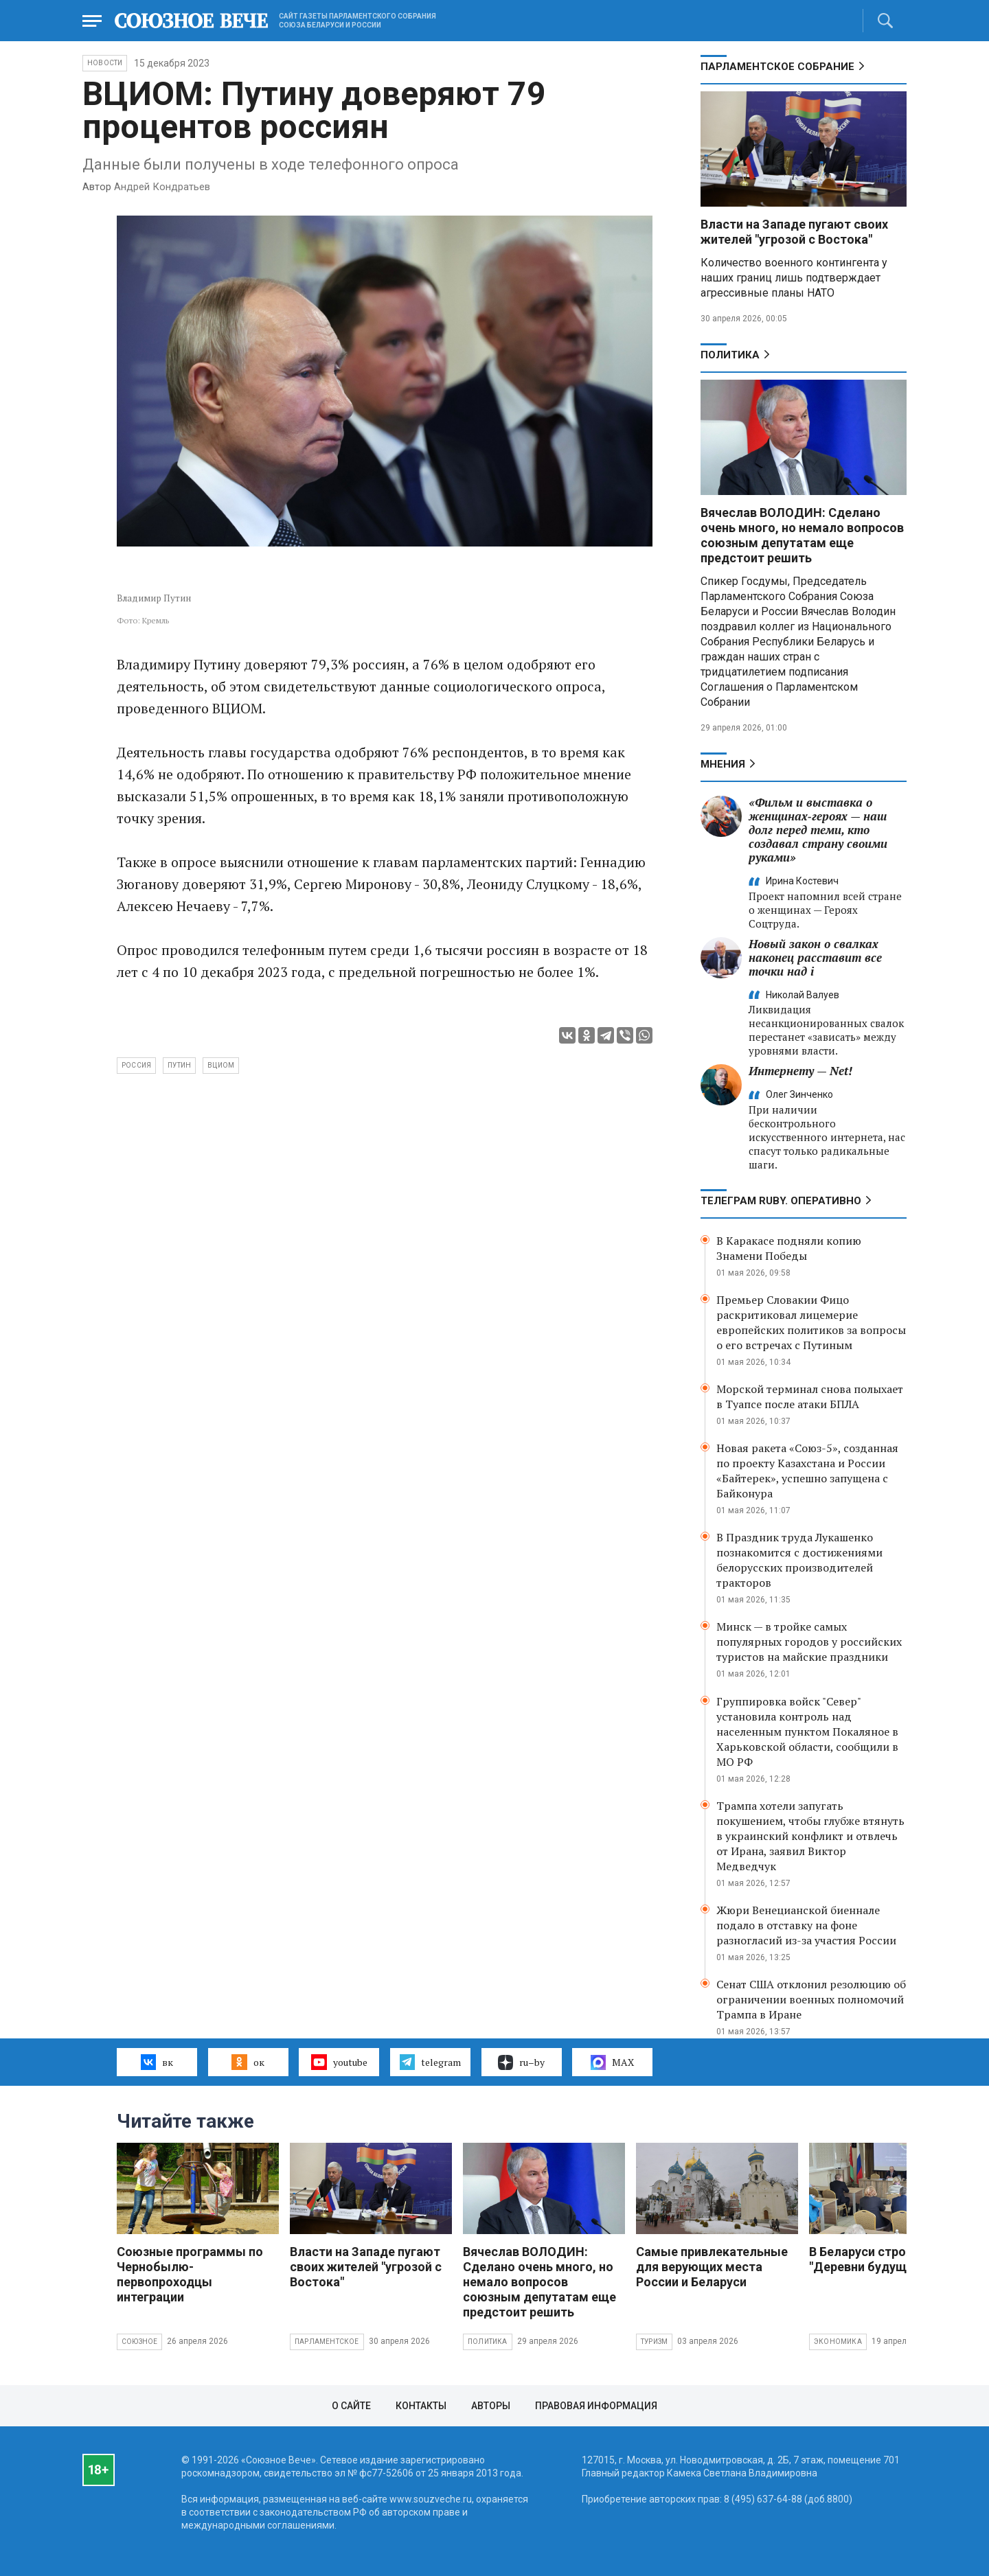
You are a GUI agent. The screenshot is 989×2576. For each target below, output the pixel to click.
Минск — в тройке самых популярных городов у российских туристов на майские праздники (809, 1641)
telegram (430, 2061)
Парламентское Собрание (777, 66)
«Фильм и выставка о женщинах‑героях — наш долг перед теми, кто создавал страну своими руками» (818, 829)
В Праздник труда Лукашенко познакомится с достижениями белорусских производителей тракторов (799, 1560)
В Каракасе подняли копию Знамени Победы (788, 1248)
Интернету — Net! (800, 1071)
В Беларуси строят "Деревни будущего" (870, 2259)
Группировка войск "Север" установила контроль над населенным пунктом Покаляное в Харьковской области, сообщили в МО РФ (807, 1731)
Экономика (838, 2341)
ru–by (521, 2062)
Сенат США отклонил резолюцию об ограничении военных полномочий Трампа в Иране (811, 1999)
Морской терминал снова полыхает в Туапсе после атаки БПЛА (809, 1396)
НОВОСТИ (104, 63)
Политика (730, 355)
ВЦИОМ (220, 1065)
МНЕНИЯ (723, 764)
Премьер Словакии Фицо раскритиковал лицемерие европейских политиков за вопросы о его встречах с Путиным (811, 1322)
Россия (136, 1065)
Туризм (654, 2341)
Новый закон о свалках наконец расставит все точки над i (815, 957)
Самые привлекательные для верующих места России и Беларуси (712, 2266)
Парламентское (327, 2341)
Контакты (421, 2405)
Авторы (490, 2405)
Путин (179, 1065)
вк (157, 2061)
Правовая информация (596, 2405)
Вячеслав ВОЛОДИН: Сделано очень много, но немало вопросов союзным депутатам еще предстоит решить (802, 535)
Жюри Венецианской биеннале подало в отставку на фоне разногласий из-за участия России (806, 1925)
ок (247, 2061)
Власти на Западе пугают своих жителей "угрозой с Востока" (794, 231)
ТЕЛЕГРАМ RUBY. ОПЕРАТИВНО (781, 1201)
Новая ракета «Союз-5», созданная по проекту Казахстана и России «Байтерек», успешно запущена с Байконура (807, 1470)
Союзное (139, 2341)
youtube (339, 2061)
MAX (612, 2062)
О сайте (351, 2405)
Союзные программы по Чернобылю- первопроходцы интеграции (190, 2274)
